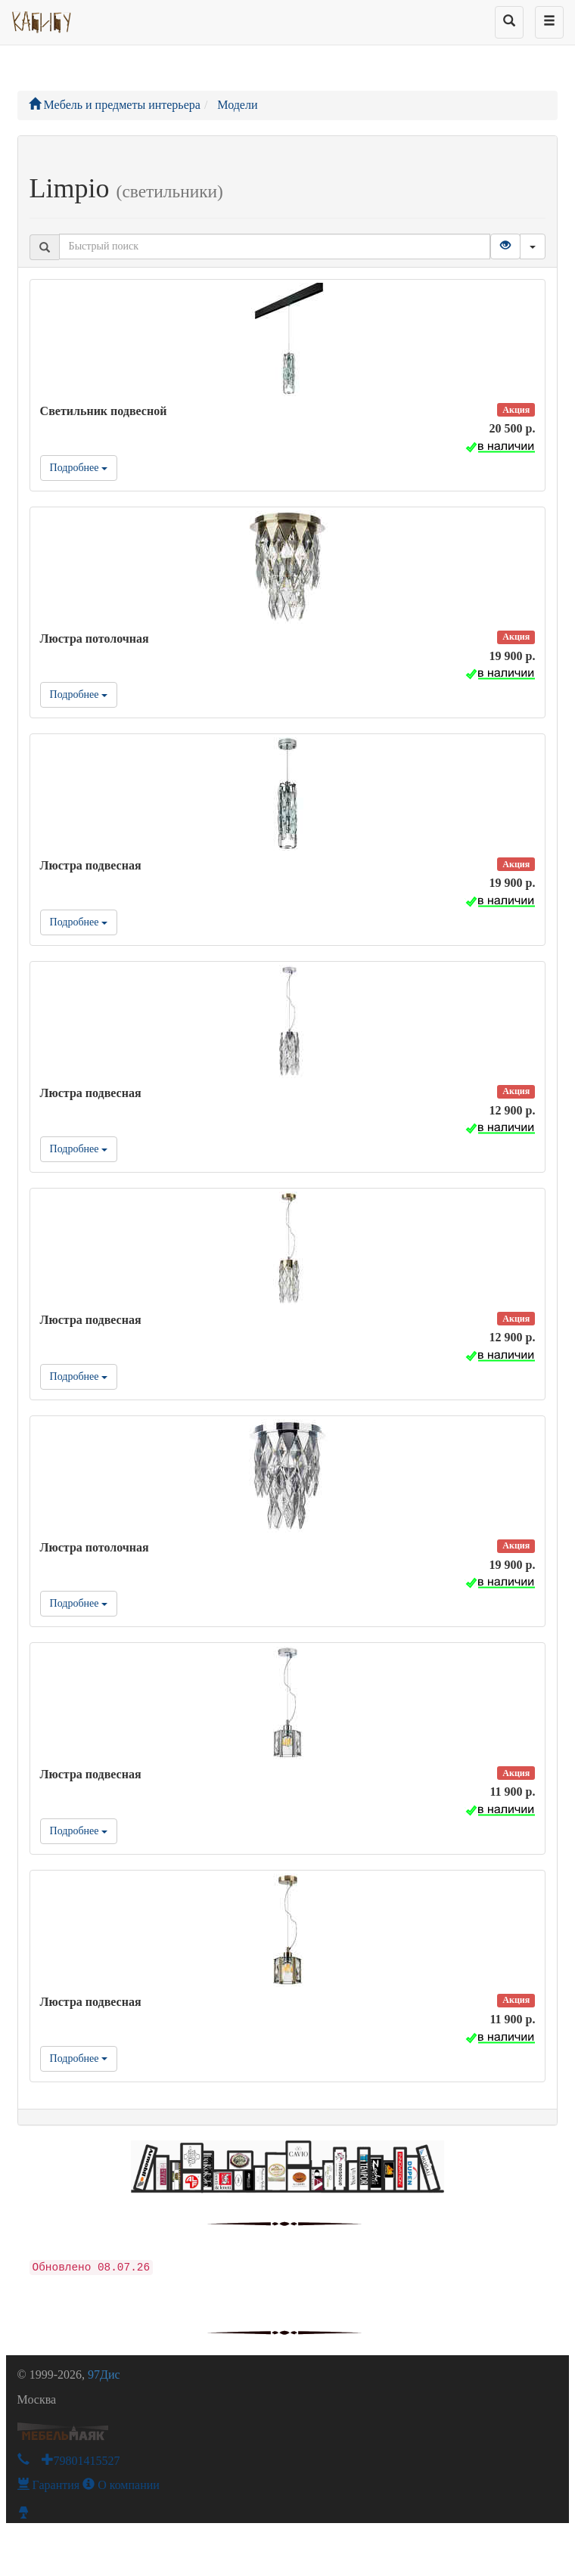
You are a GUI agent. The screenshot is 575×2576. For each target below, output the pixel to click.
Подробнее (78, 467)
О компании (121, 2484)
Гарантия (48, 2484)
